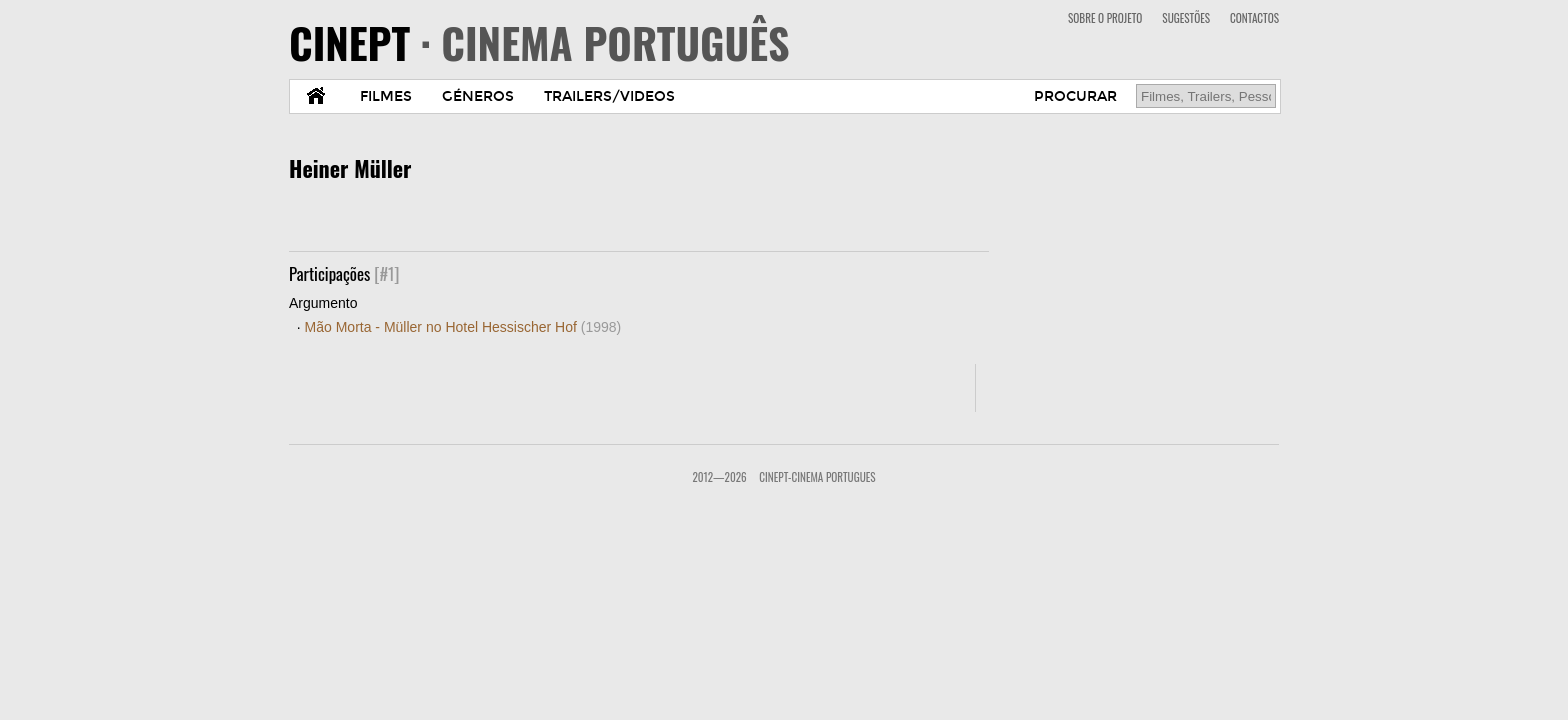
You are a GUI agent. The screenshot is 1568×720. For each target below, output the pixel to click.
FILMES (386, 96)
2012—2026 (719, 477)
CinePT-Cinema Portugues (817, 477)
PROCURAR (1075, 96)
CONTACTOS (1254, 18)
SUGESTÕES (1186, 18)
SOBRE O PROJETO (1105, 18)
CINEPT (539, 42)
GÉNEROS (478, 96)
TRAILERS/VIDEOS (609, 96)
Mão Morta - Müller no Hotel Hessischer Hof (463, 327)
